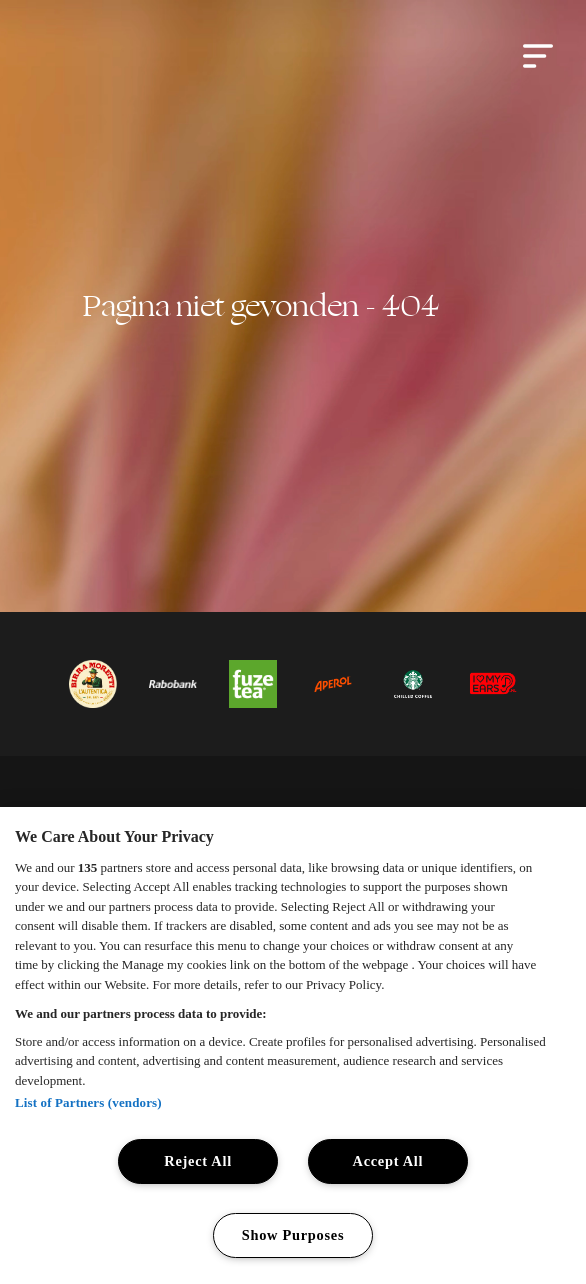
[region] (293, 1045)
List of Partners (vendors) (88, 1102)
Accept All (388, 1161)
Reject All (198, 1161)
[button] (538, 56)
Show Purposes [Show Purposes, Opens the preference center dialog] (293, 1235)
